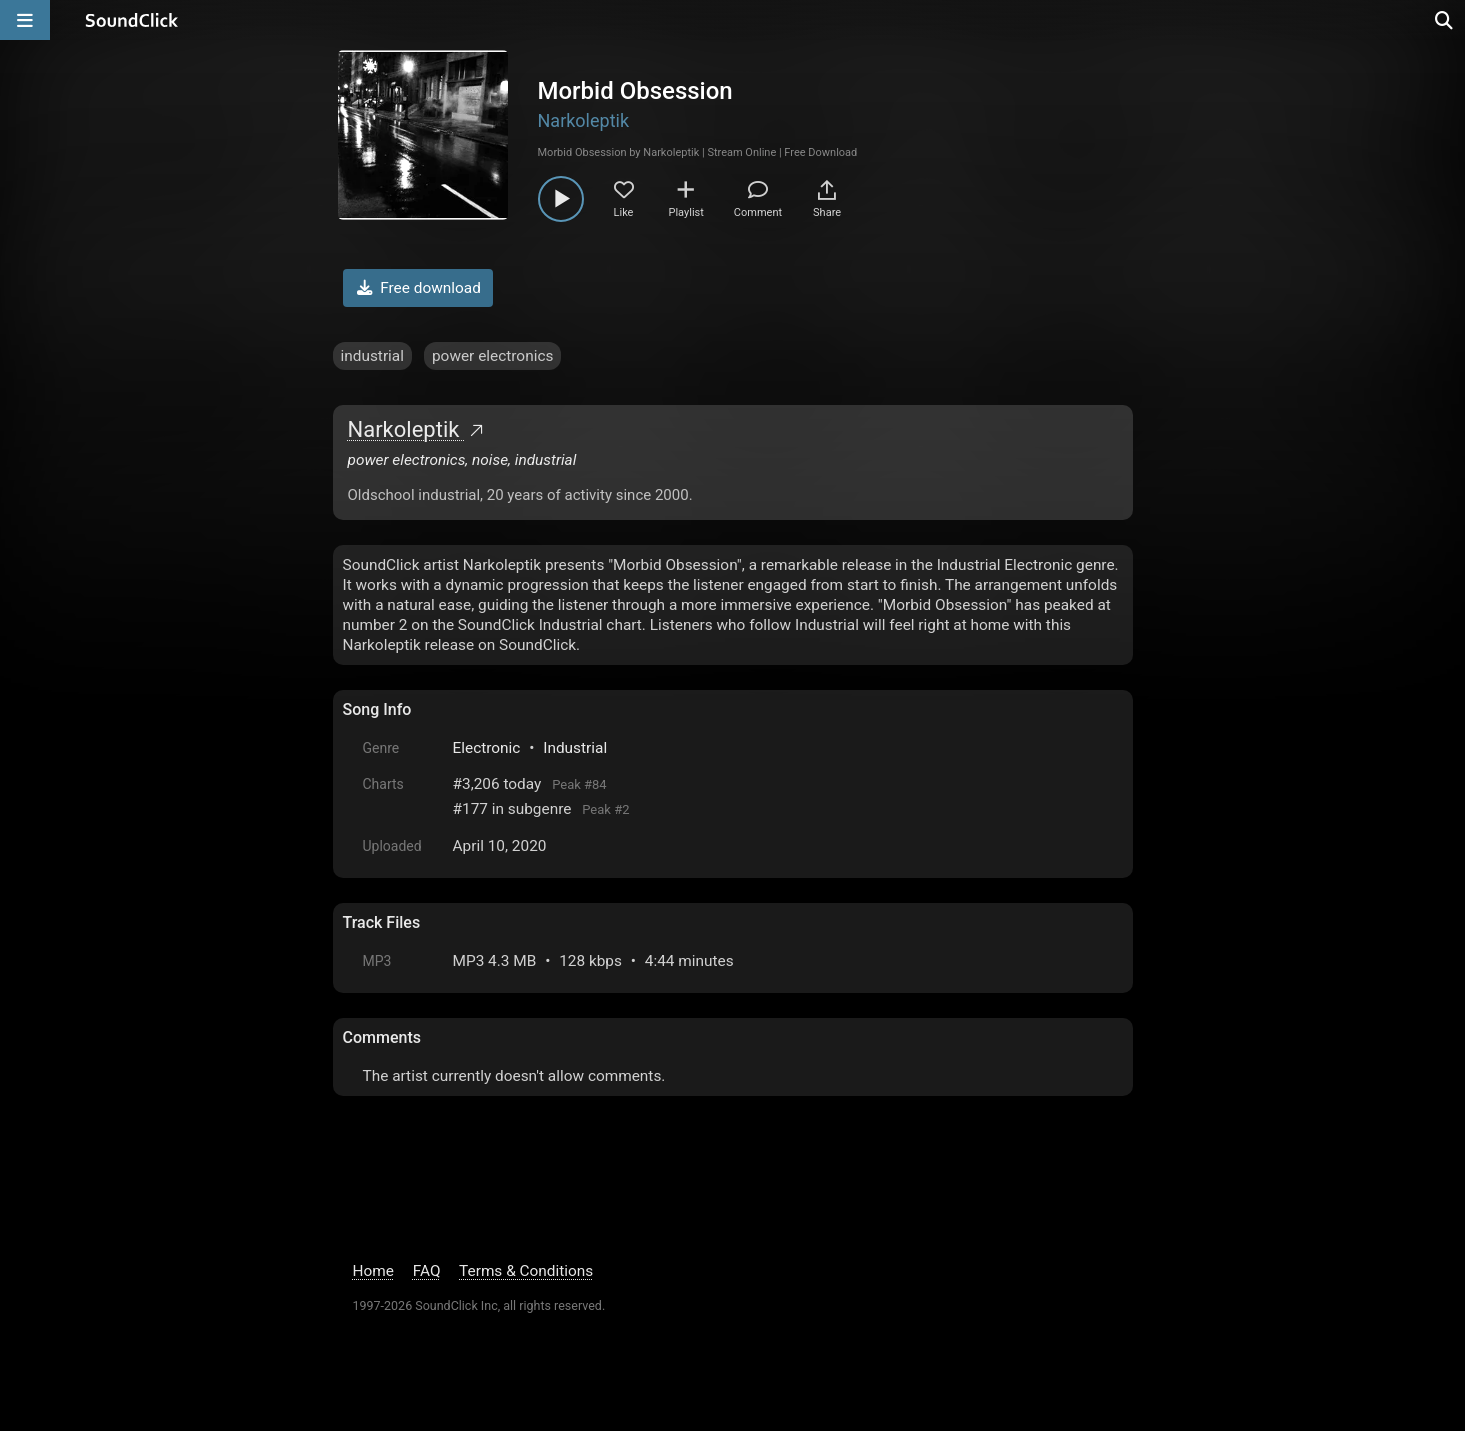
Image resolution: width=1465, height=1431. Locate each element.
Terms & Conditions (526, 1271)
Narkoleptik (584, 120)
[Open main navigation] (25, 20)
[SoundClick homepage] (132, 20)
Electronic (487, 748)
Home (373, 1271)
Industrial (575, 748)
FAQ (427, 1271)
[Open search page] (1445, 20)
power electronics (492, 356)
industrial (372, 356)
